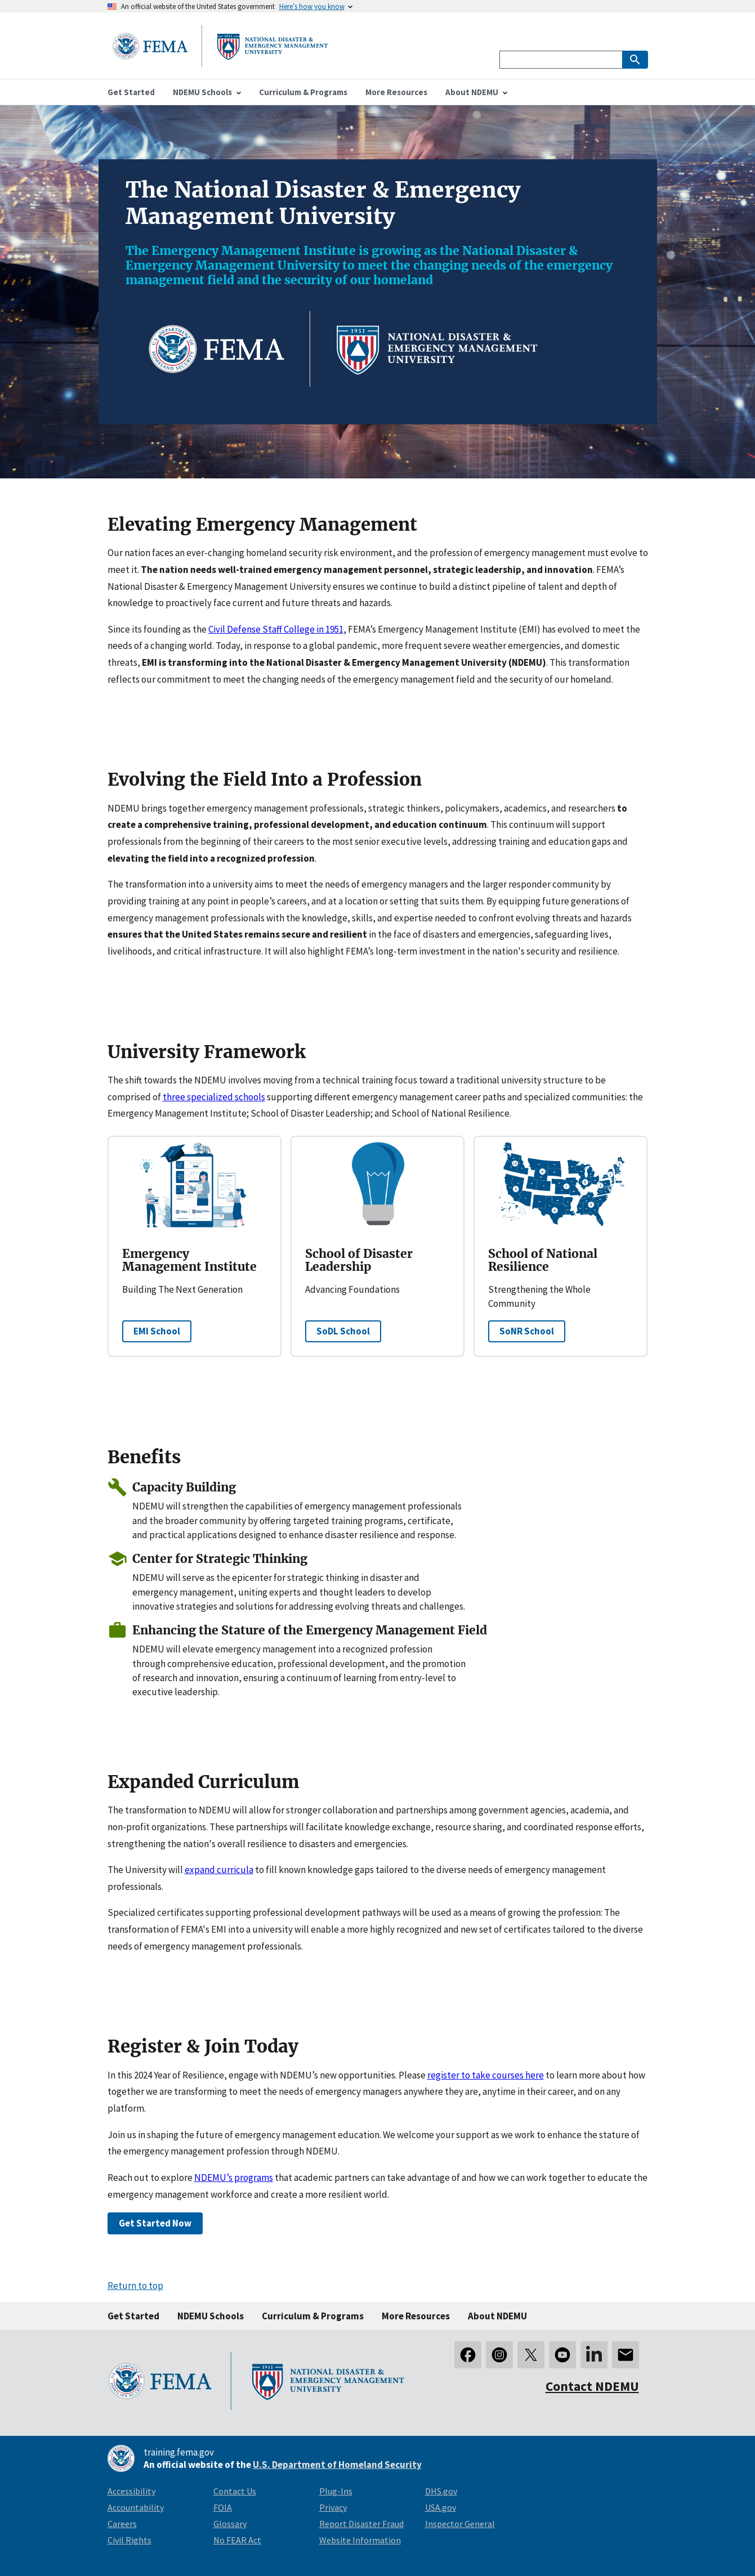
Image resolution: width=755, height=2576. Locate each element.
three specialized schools (214, 1097)
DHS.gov (441, 2491)
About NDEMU (497, 2316)
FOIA (222, 2507)
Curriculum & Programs (313, 2316)
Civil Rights (129, 2540)
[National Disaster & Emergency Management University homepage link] (220, 64)
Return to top (135, 2285)
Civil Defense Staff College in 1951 (275, 629)
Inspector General (460, 2523)
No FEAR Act (237, 2540)
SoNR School (526, 1331)
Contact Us (234, 2491)
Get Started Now (155, 2223)
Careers (122, 2523)
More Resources (416, 2316)
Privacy (333, 2507)
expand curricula (219, 1869)
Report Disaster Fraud (361, 2523)
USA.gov (440, 2507)
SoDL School (343, 1331)
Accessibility (131, 2491)
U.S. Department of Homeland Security (337, 2464)
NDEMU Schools (210, 2316)
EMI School (156, 1331)
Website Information (360, 2540)
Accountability (136, 2507)
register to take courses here (485, 2075)
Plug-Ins (335, 2491)
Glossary (230, 2523)
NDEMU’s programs (233, 2177)
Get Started (133, 2316)
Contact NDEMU (592, 2386)
